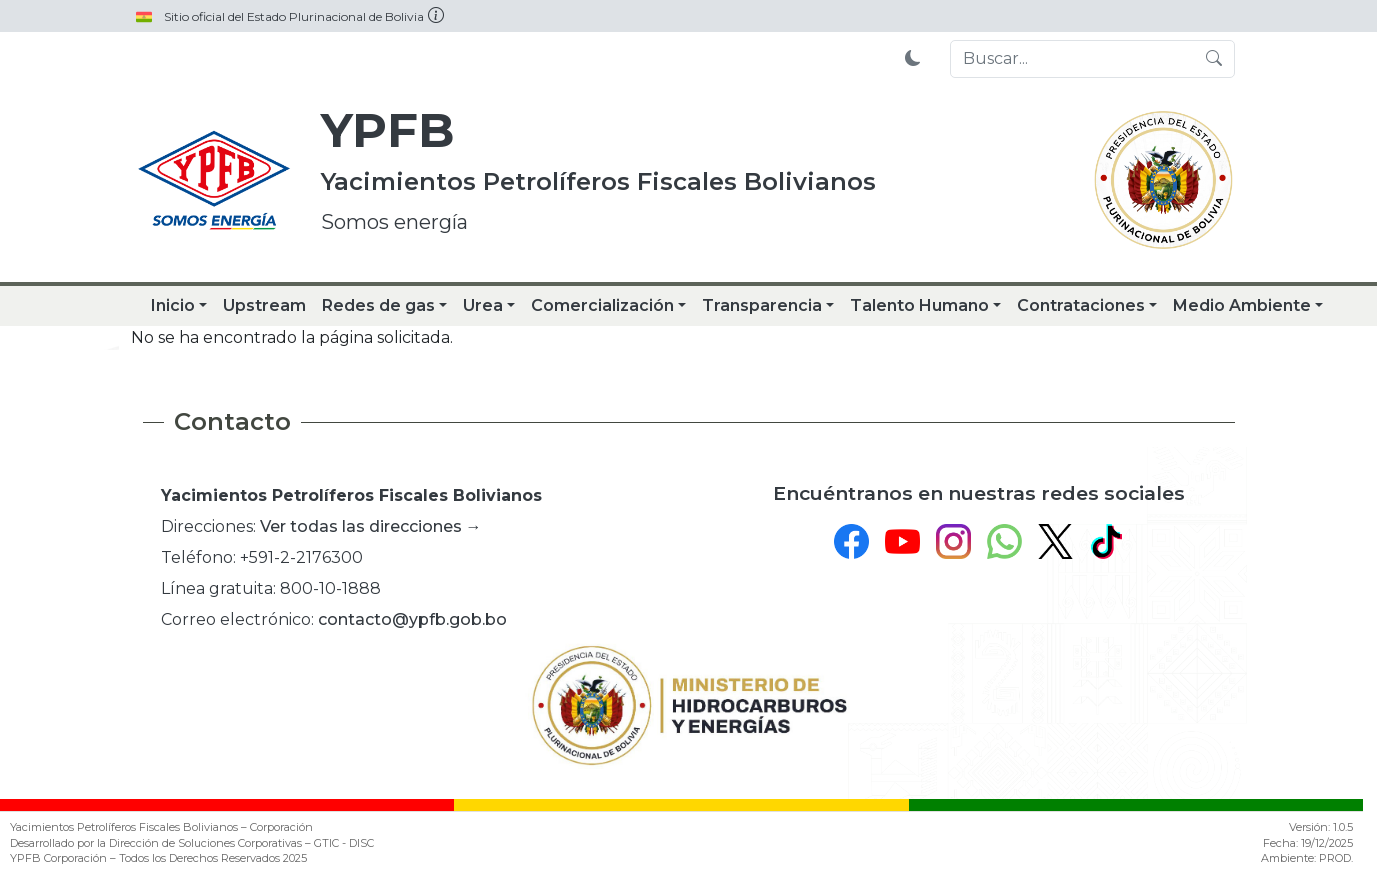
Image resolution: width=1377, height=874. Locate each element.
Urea (483, 305)
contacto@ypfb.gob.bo (412, 619)
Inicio (173, 305)
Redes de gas (378, 305)
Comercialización (602, 305)
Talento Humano (919, 305)
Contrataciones (1081, 305)
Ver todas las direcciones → (371, 526)
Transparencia (762, 305)
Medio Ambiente (1242, 305)
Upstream (264, 305)
